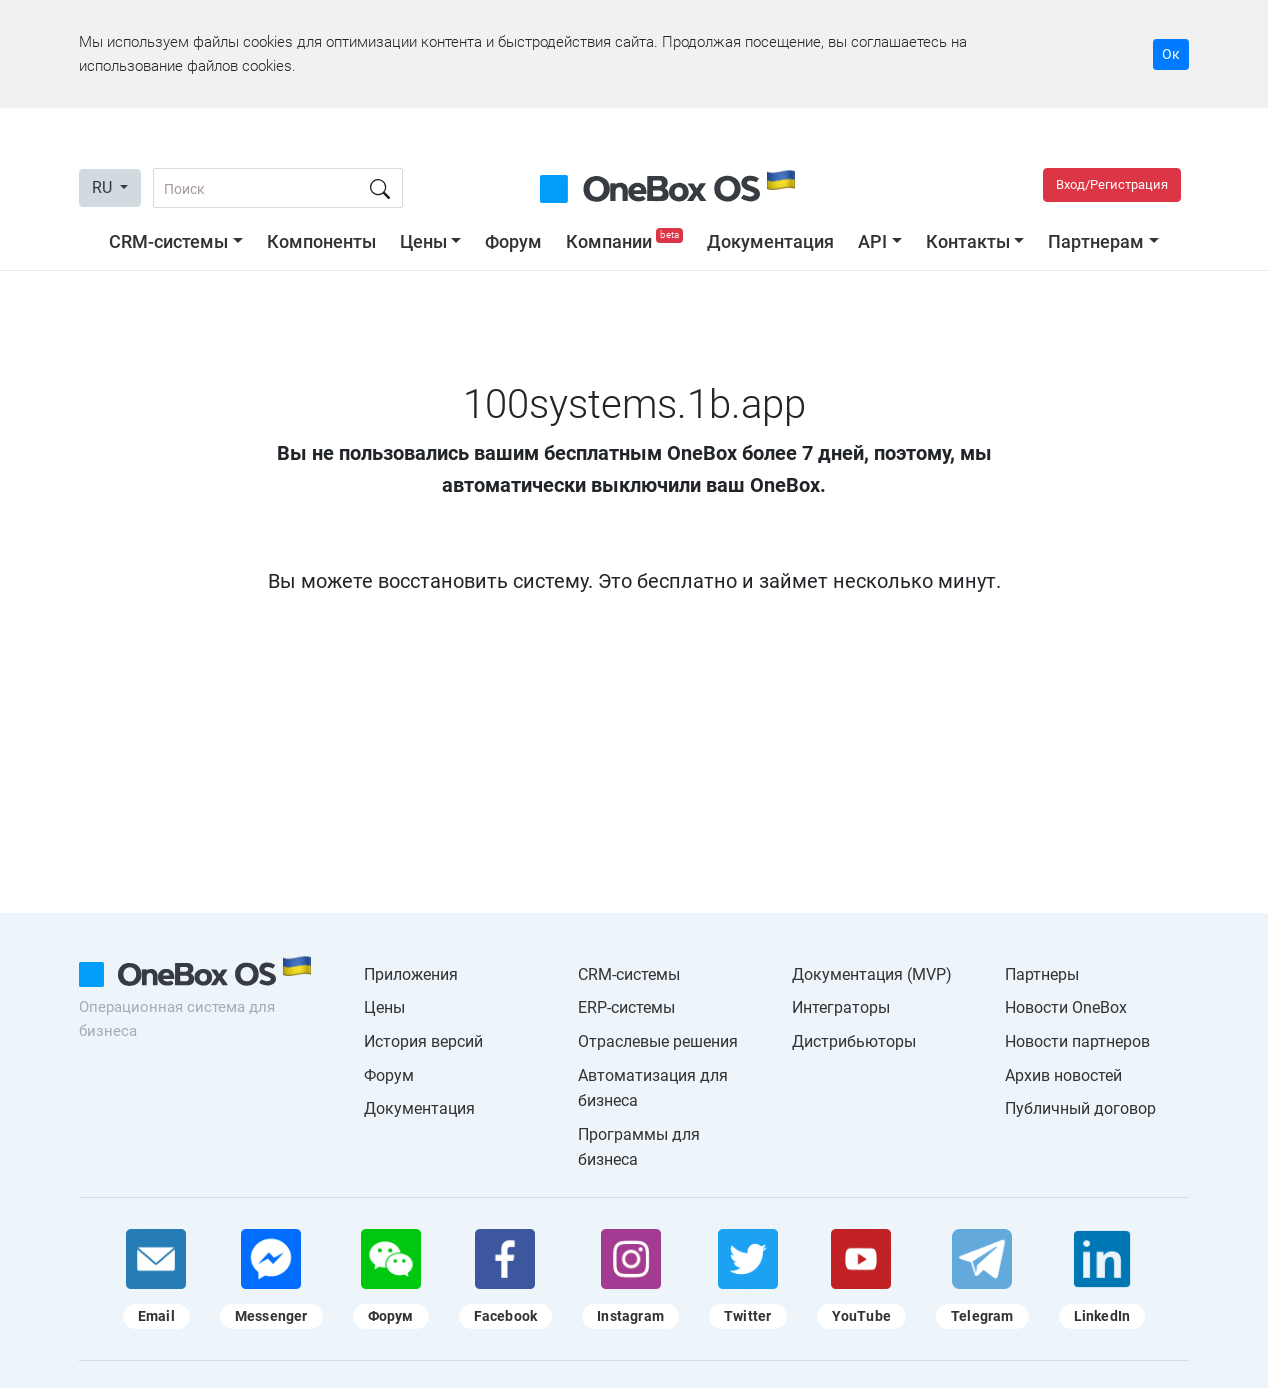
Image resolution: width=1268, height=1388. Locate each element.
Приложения (411, 974)
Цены (423, 241)
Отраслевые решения (658, 1041)
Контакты (968, 241)
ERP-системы (626, 1007)
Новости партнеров (1077, 1041)
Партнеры (1042, 974)
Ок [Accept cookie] (1171, 54)
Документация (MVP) (872, 974)
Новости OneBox (1066, 1007)
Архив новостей (1063, 1075)
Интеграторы (841, 1007)
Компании (626, 241)
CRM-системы (168, 241)
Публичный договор (1080, 1108)
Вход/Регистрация (1112, 184)
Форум (513, 241)
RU (104, 187)
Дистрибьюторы (854, 1041)
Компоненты (321, 241)
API (872, 241)
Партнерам (1096, 241)
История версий (423, 1041)
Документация (770, 241)
